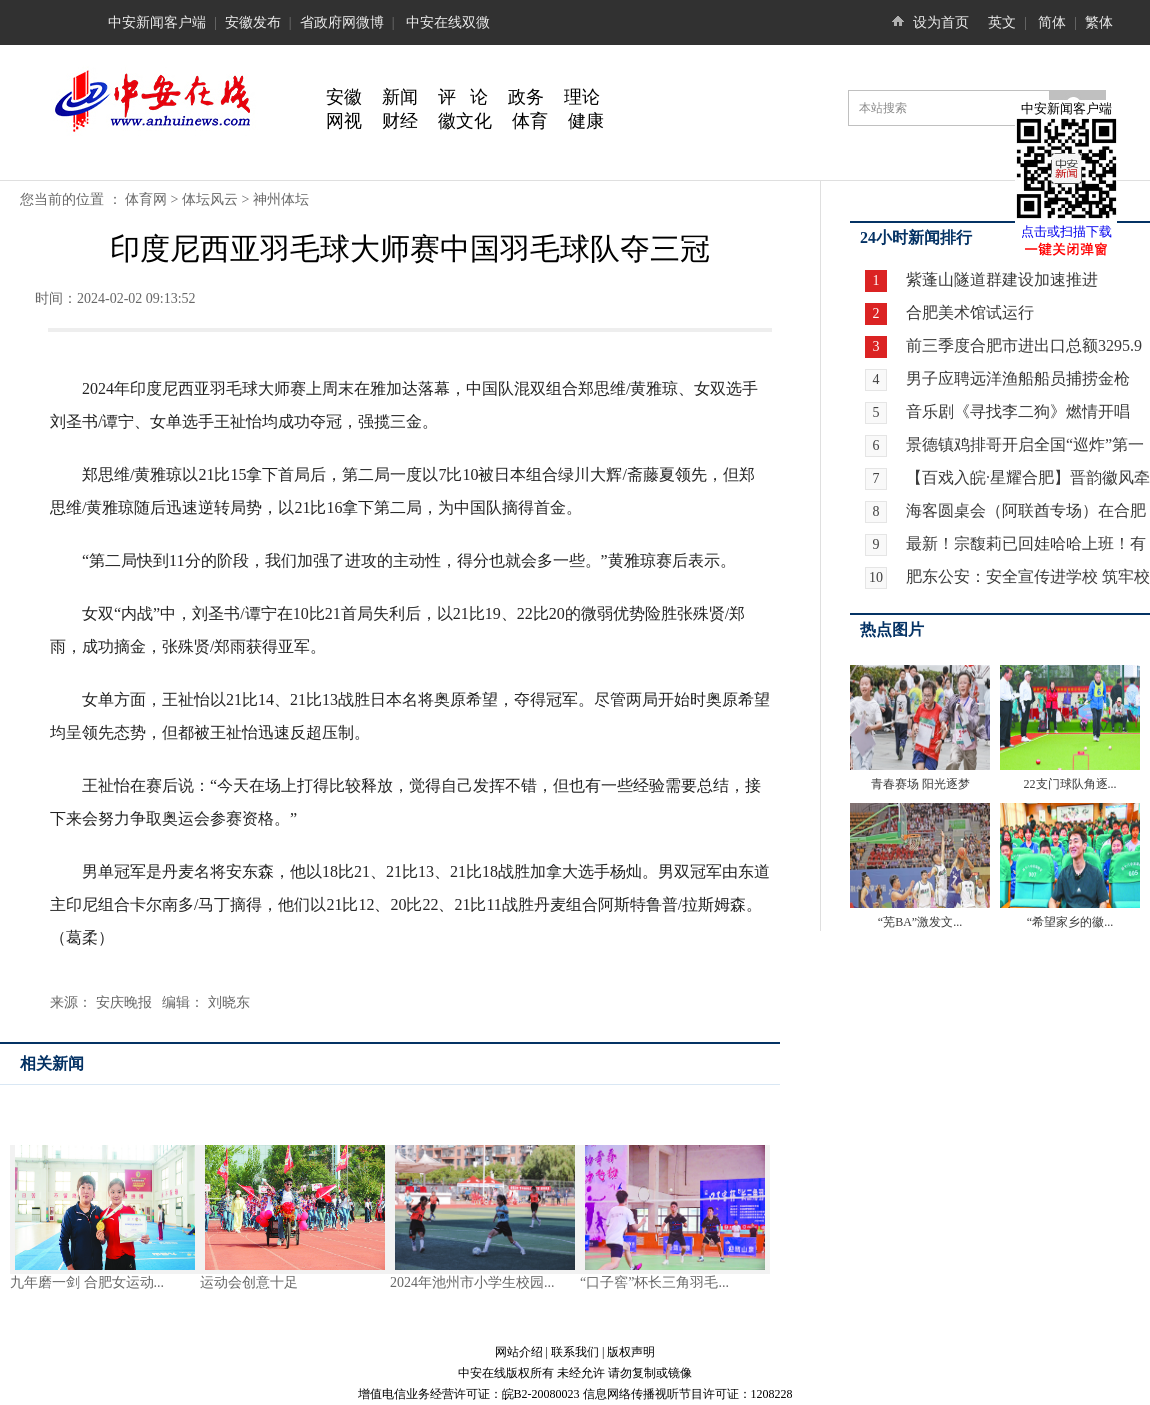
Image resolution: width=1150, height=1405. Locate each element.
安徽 (344, 97)
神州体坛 (281, 199)
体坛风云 (210, 199)
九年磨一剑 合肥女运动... (87, 1282)
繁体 (1099, 22)
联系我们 (575, 1352)
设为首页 (941, 22)
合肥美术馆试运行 (968, 312)
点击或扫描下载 (1066, 231)
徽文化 (465, 121)
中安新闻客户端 (157, 22)
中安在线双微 (448, 22)
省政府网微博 (342, 22)
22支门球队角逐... (1070, 784)
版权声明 (631, 1352)
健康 (586, 121)
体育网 (146, 199)
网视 (344, 121)
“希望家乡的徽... (1070, 922)
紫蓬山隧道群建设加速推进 (1000, 279)
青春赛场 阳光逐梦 (920, 784)
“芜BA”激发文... (920, 922)
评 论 (463, 97)
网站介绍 (519, 1352)
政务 (526, 97)
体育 (530, 121)
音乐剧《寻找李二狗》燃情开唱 (1018, 411)
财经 (400, 121)
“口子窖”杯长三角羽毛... (654, 1282)
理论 (582, 97)
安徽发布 (253, 22)
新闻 (400, 97)
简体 (1052, 22)
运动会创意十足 (249, 1282)
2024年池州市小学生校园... (472, 1282)
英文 (1002, 22)
